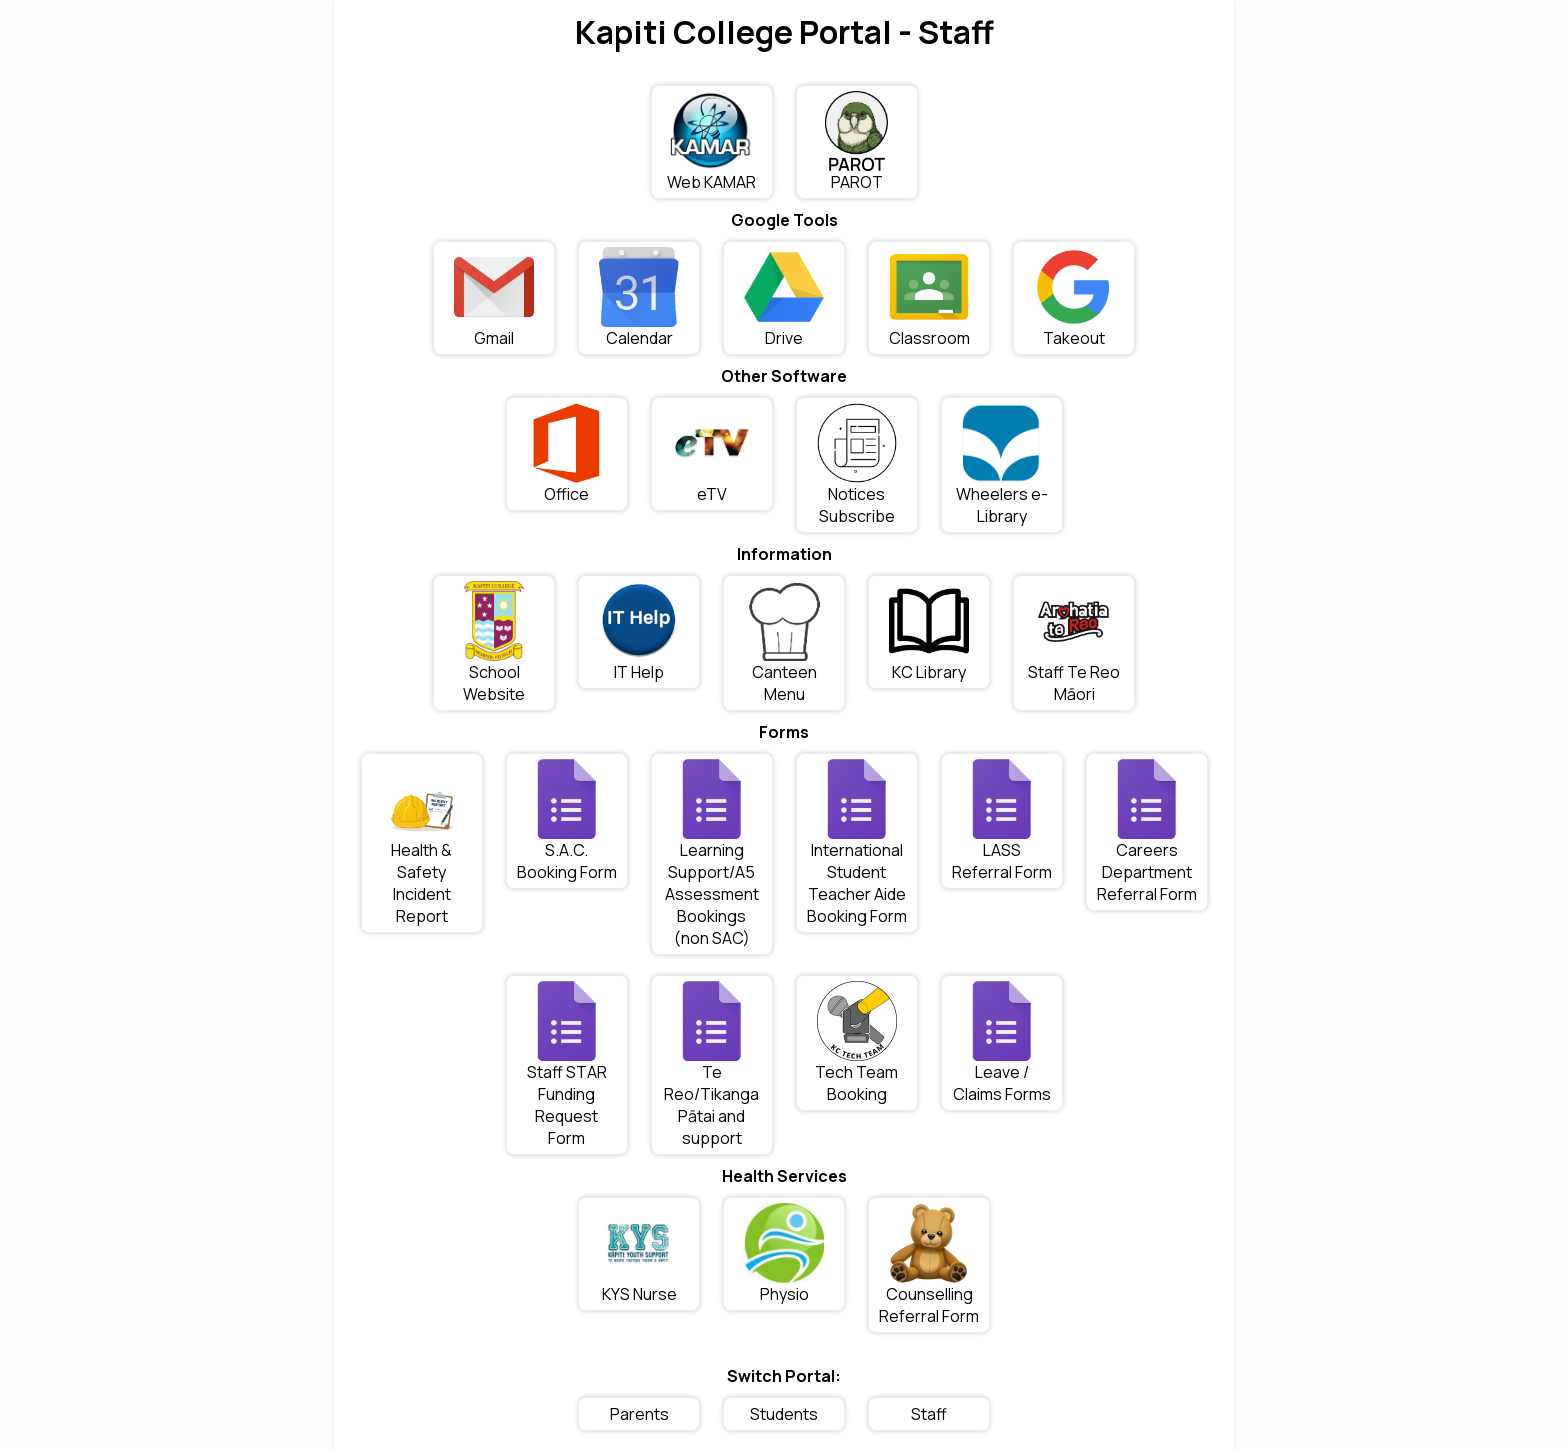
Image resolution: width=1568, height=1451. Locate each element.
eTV (712, 454)
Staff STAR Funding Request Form (567, 1065)
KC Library (929, 632)
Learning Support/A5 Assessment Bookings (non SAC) (712, 854)
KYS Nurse (639, 1254)
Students (784, 1414)
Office (567, 454)
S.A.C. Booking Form (567, 821)
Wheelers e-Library (1002, 465)
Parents (639, 1414)
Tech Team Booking (856, 1043)
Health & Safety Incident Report (422, 843)
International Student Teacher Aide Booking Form (857, 843)
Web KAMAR (711, 142)
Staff (929, 1414)
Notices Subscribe (857, 465)
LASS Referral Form (1002, 821)
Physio (784, 1254)
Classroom (929, 298)
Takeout (1074, 298)
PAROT (856, 142)
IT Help (639, 632)
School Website (494, 643)
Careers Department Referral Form (1147, 832)
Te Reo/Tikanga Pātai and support (711, 1065)
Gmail (494, 298)
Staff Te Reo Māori (1074, 643)
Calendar (639, 298)
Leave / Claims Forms (1002, 1043)
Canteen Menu (784, 643)
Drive (784, 298)
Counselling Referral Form (929, 1265)
